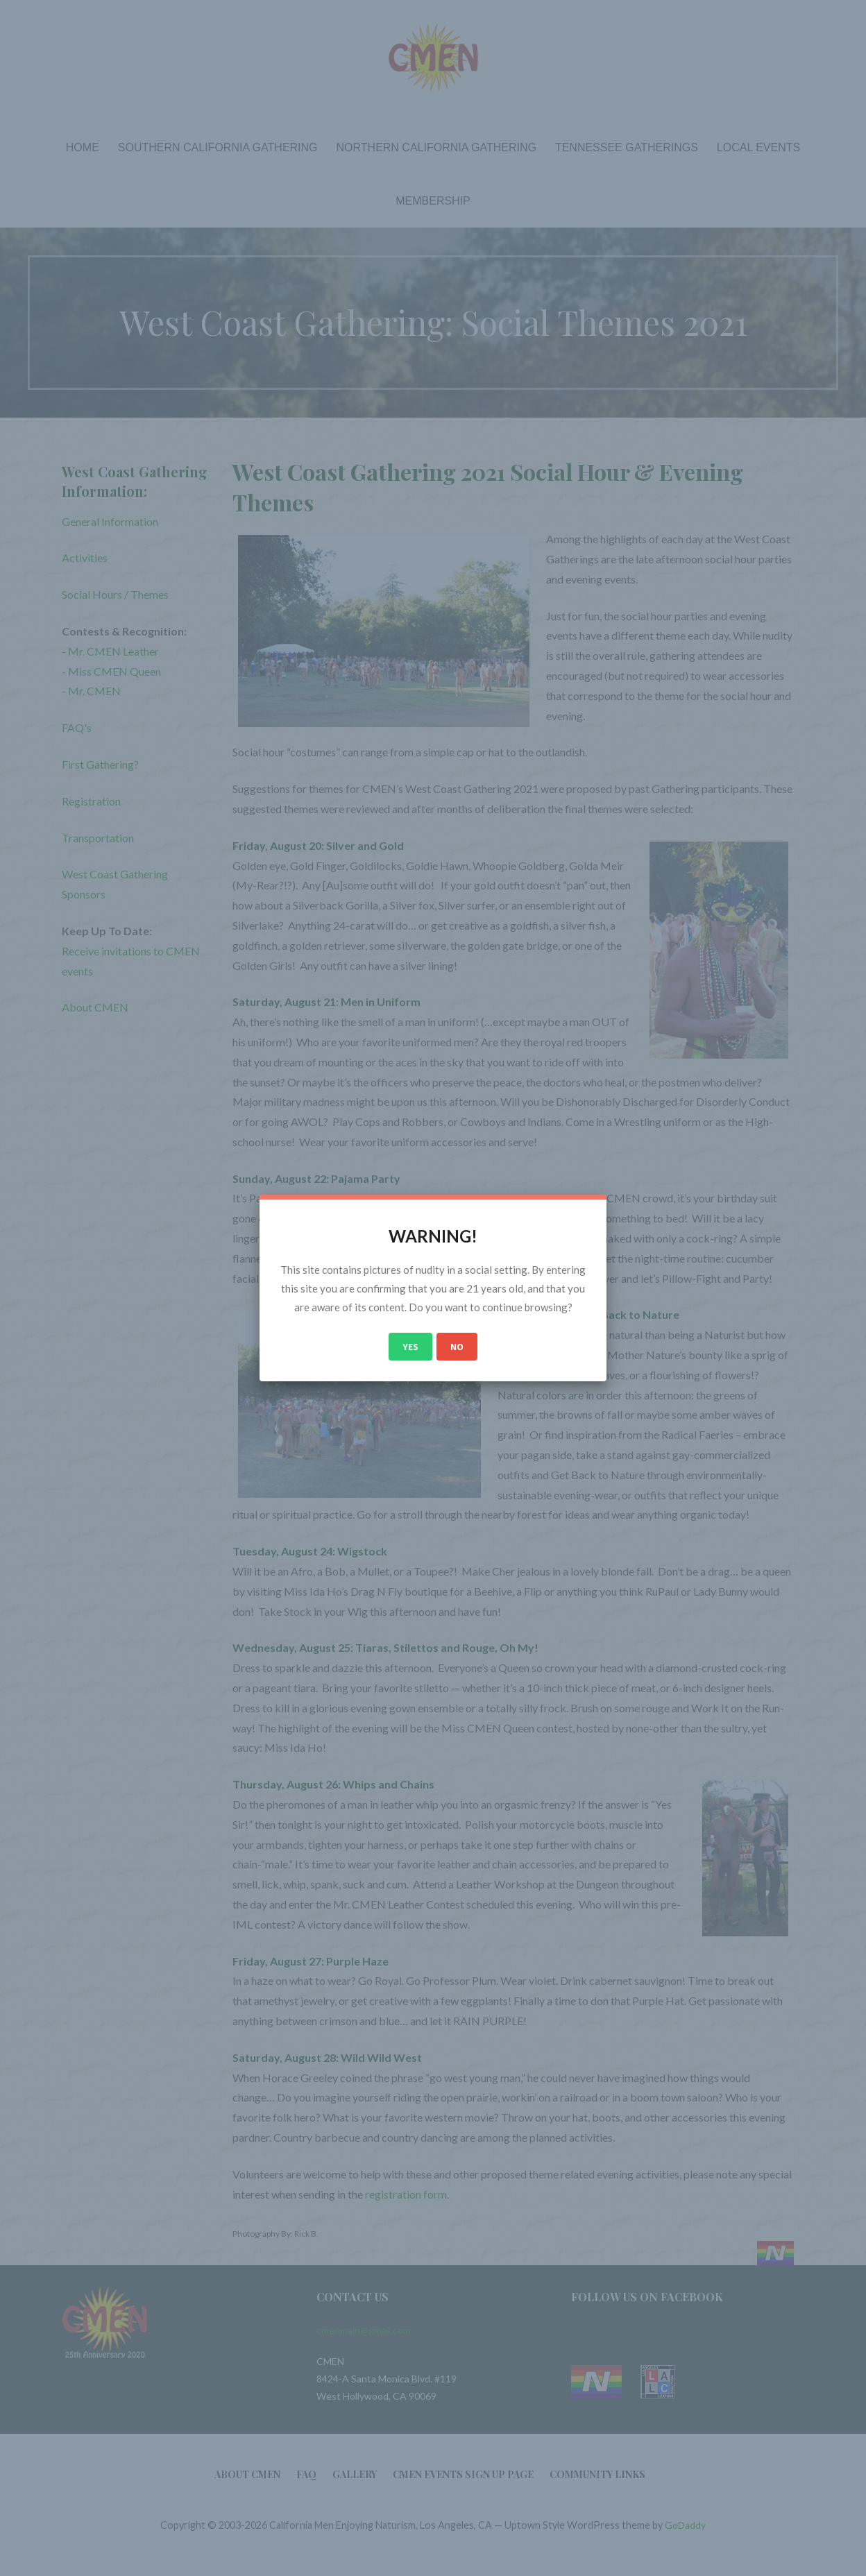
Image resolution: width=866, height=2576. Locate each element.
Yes (410, 1346)
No (457, 1346)
